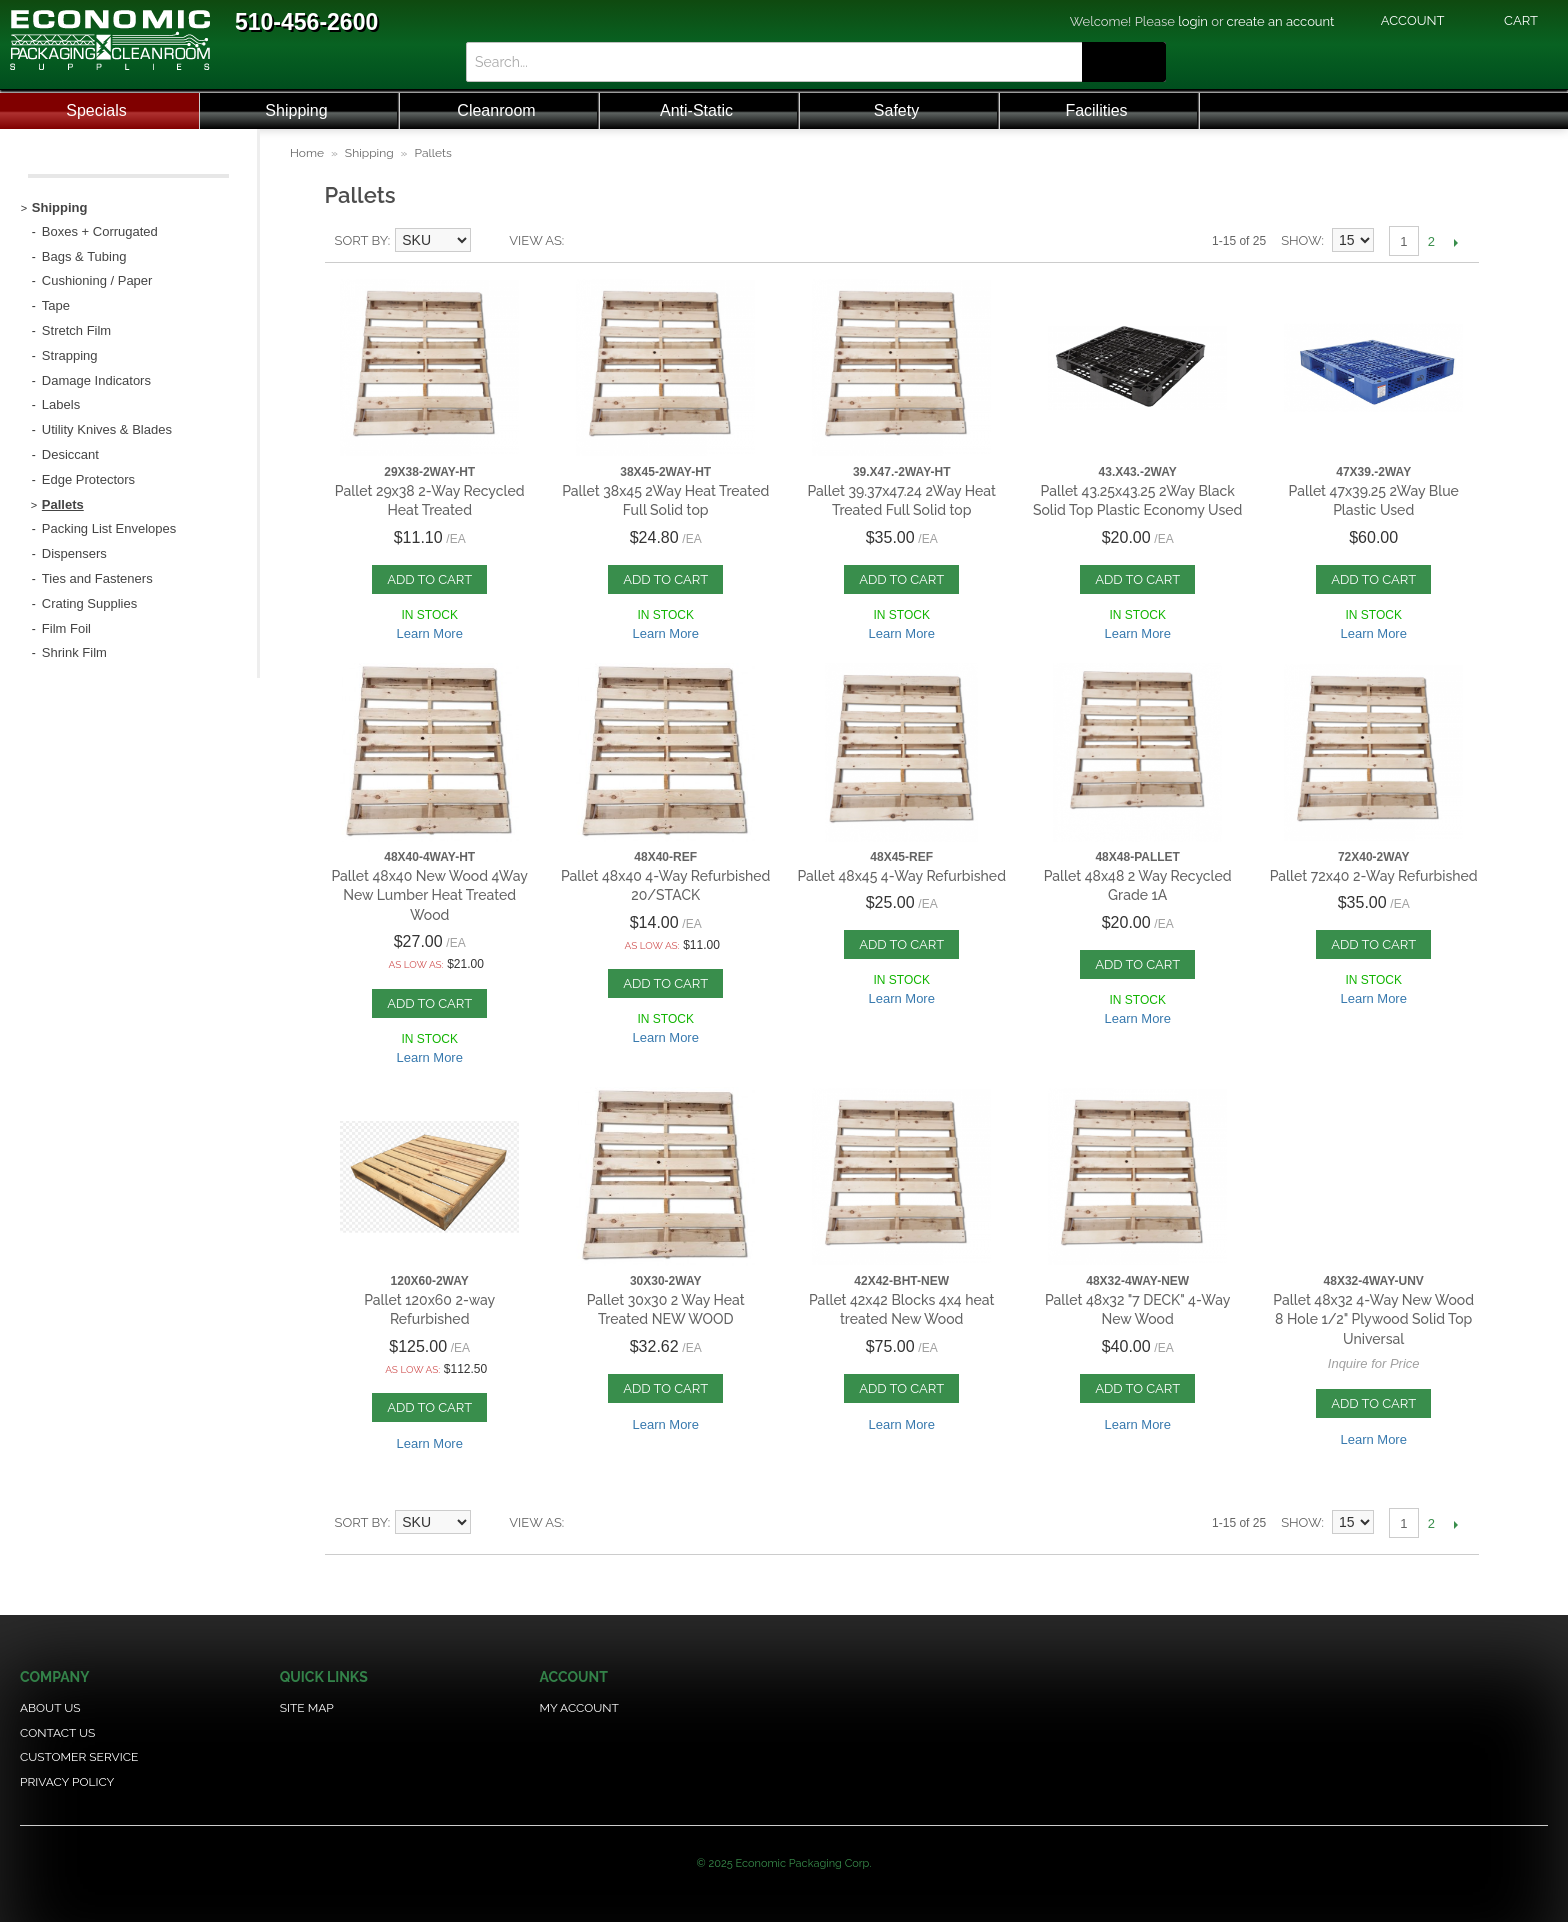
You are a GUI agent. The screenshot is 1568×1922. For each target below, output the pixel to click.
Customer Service (79, 1757)
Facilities (1096, 110)
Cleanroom (496, 110)
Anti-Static (696, 110)
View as (535, 240)
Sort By (361, 240)
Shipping (296, 110)
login (1193, 21)
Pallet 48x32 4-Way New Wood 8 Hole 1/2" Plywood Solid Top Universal (1373, 1319)
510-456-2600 (306, 22)
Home (307, 153)
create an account (1281, 21)
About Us (50, 1708)
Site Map (307, 1708)
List (584, 241)
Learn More (429, 633)
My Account (579, 1708)
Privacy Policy (67, 1782)
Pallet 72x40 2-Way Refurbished (1374, 876)
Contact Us (57, 1733)
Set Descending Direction (489, 241)
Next (1456, 242)
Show (1301, 240)
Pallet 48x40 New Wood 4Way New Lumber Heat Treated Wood (429, 895)
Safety (896, 110)
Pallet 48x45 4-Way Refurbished (901, 876)
